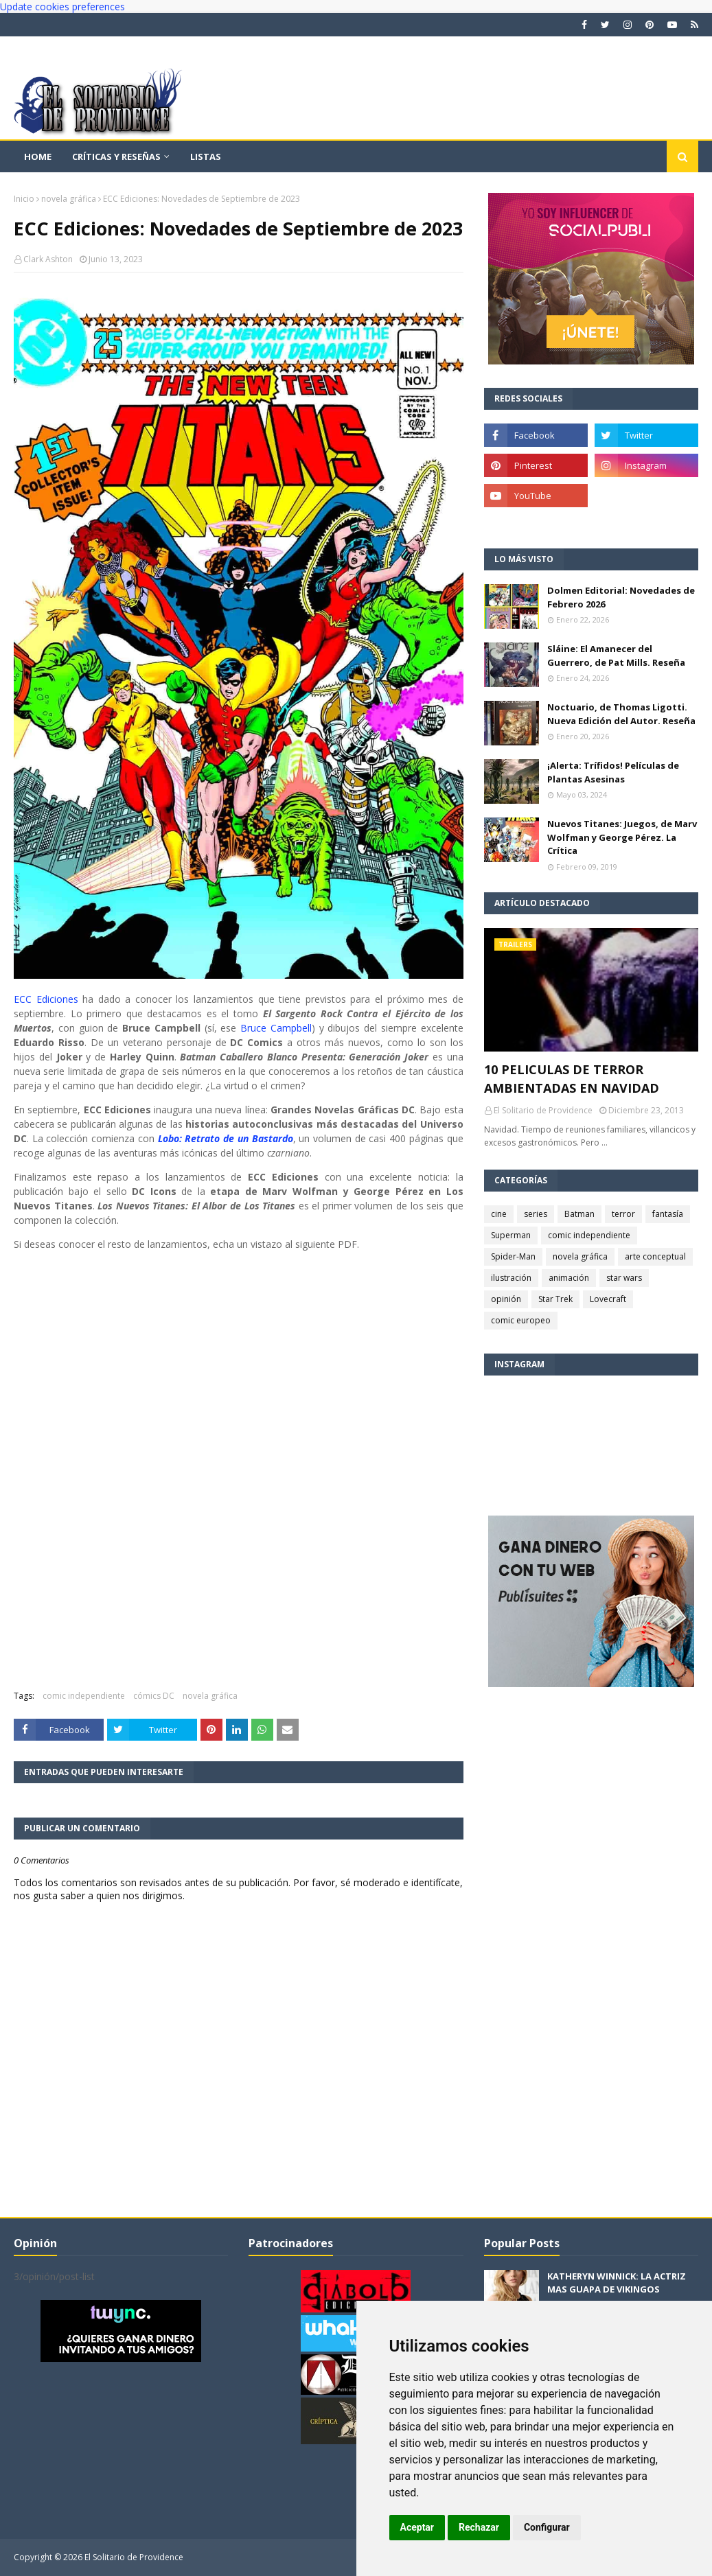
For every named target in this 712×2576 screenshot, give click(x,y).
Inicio (24, 199)
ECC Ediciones (46, 999)
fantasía (667, 1214)
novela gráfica (68, 199)
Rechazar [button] (479, 2527)
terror (623, 1214)
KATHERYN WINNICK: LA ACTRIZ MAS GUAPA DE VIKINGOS (616, 2283)
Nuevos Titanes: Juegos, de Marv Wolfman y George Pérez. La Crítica (622, 837)
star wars (624, 1278)
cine (499, 1214)
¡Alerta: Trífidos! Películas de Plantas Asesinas (613, 772)
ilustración (511, 1278)
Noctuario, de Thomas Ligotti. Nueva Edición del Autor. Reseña (621, 714)
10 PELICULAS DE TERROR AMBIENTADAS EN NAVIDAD (571, 1078)
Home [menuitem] (37, 156)
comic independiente (84, 1696)
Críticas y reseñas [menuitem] (116, 156)
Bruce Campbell (276, 1027)
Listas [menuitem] (205, 156)
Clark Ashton (48, 259)
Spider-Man (513, 1256)
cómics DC (153, 1696)
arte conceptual (655, 1256)
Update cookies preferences (62, 6)
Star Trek (555, 1299)
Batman (579, 1214)
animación (569, 1278)
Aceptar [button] (417, 2527)
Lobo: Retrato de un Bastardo (225, 1138)
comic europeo (521, 1320)
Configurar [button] (547, 2527)
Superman (511, 1235)
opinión (506, 1299)
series (535, 1214)
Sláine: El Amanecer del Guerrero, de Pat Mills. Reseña (616, 655)
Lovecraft (608, 1299)
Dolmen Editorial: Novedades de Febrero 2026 (621, 597)
